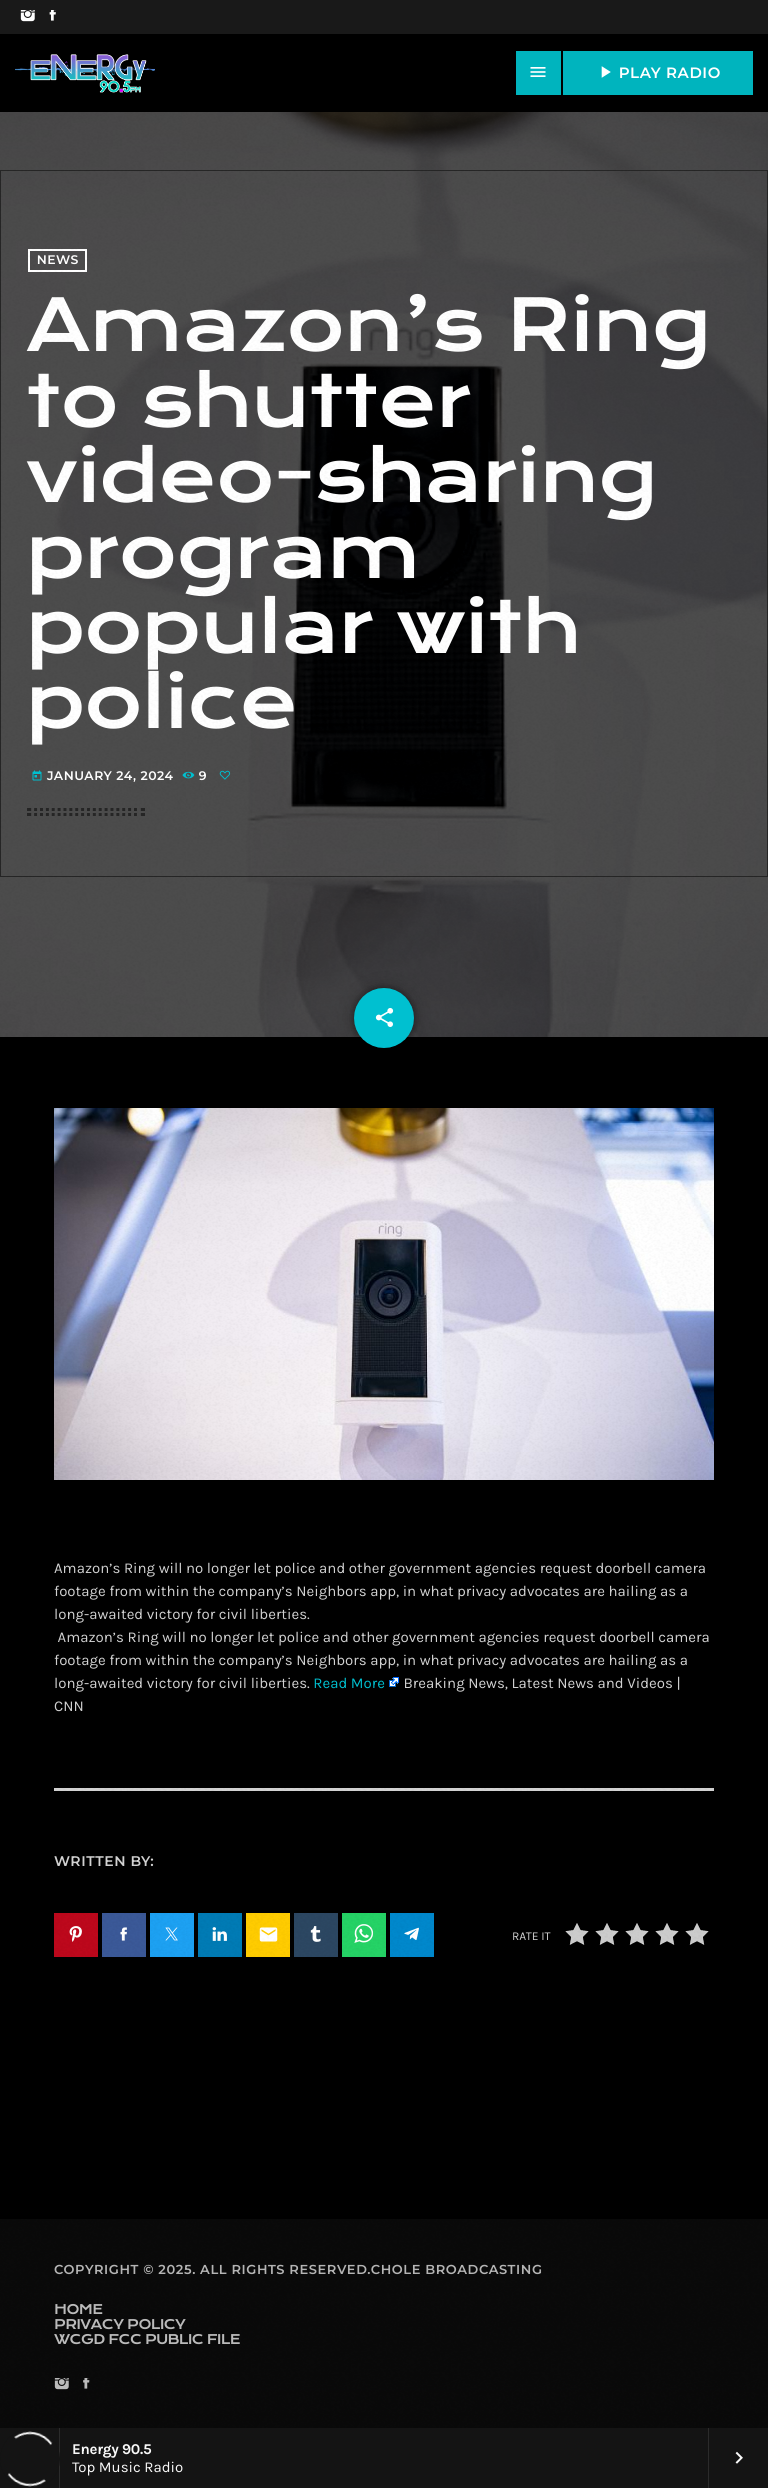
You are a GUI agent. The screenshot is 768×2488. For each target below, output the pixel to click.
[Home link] (85, 73)
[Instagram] (27, 17)
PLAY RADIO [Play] (658, 72)
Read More (349, 1683)
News (58, 260)
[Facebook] (52, 17)
